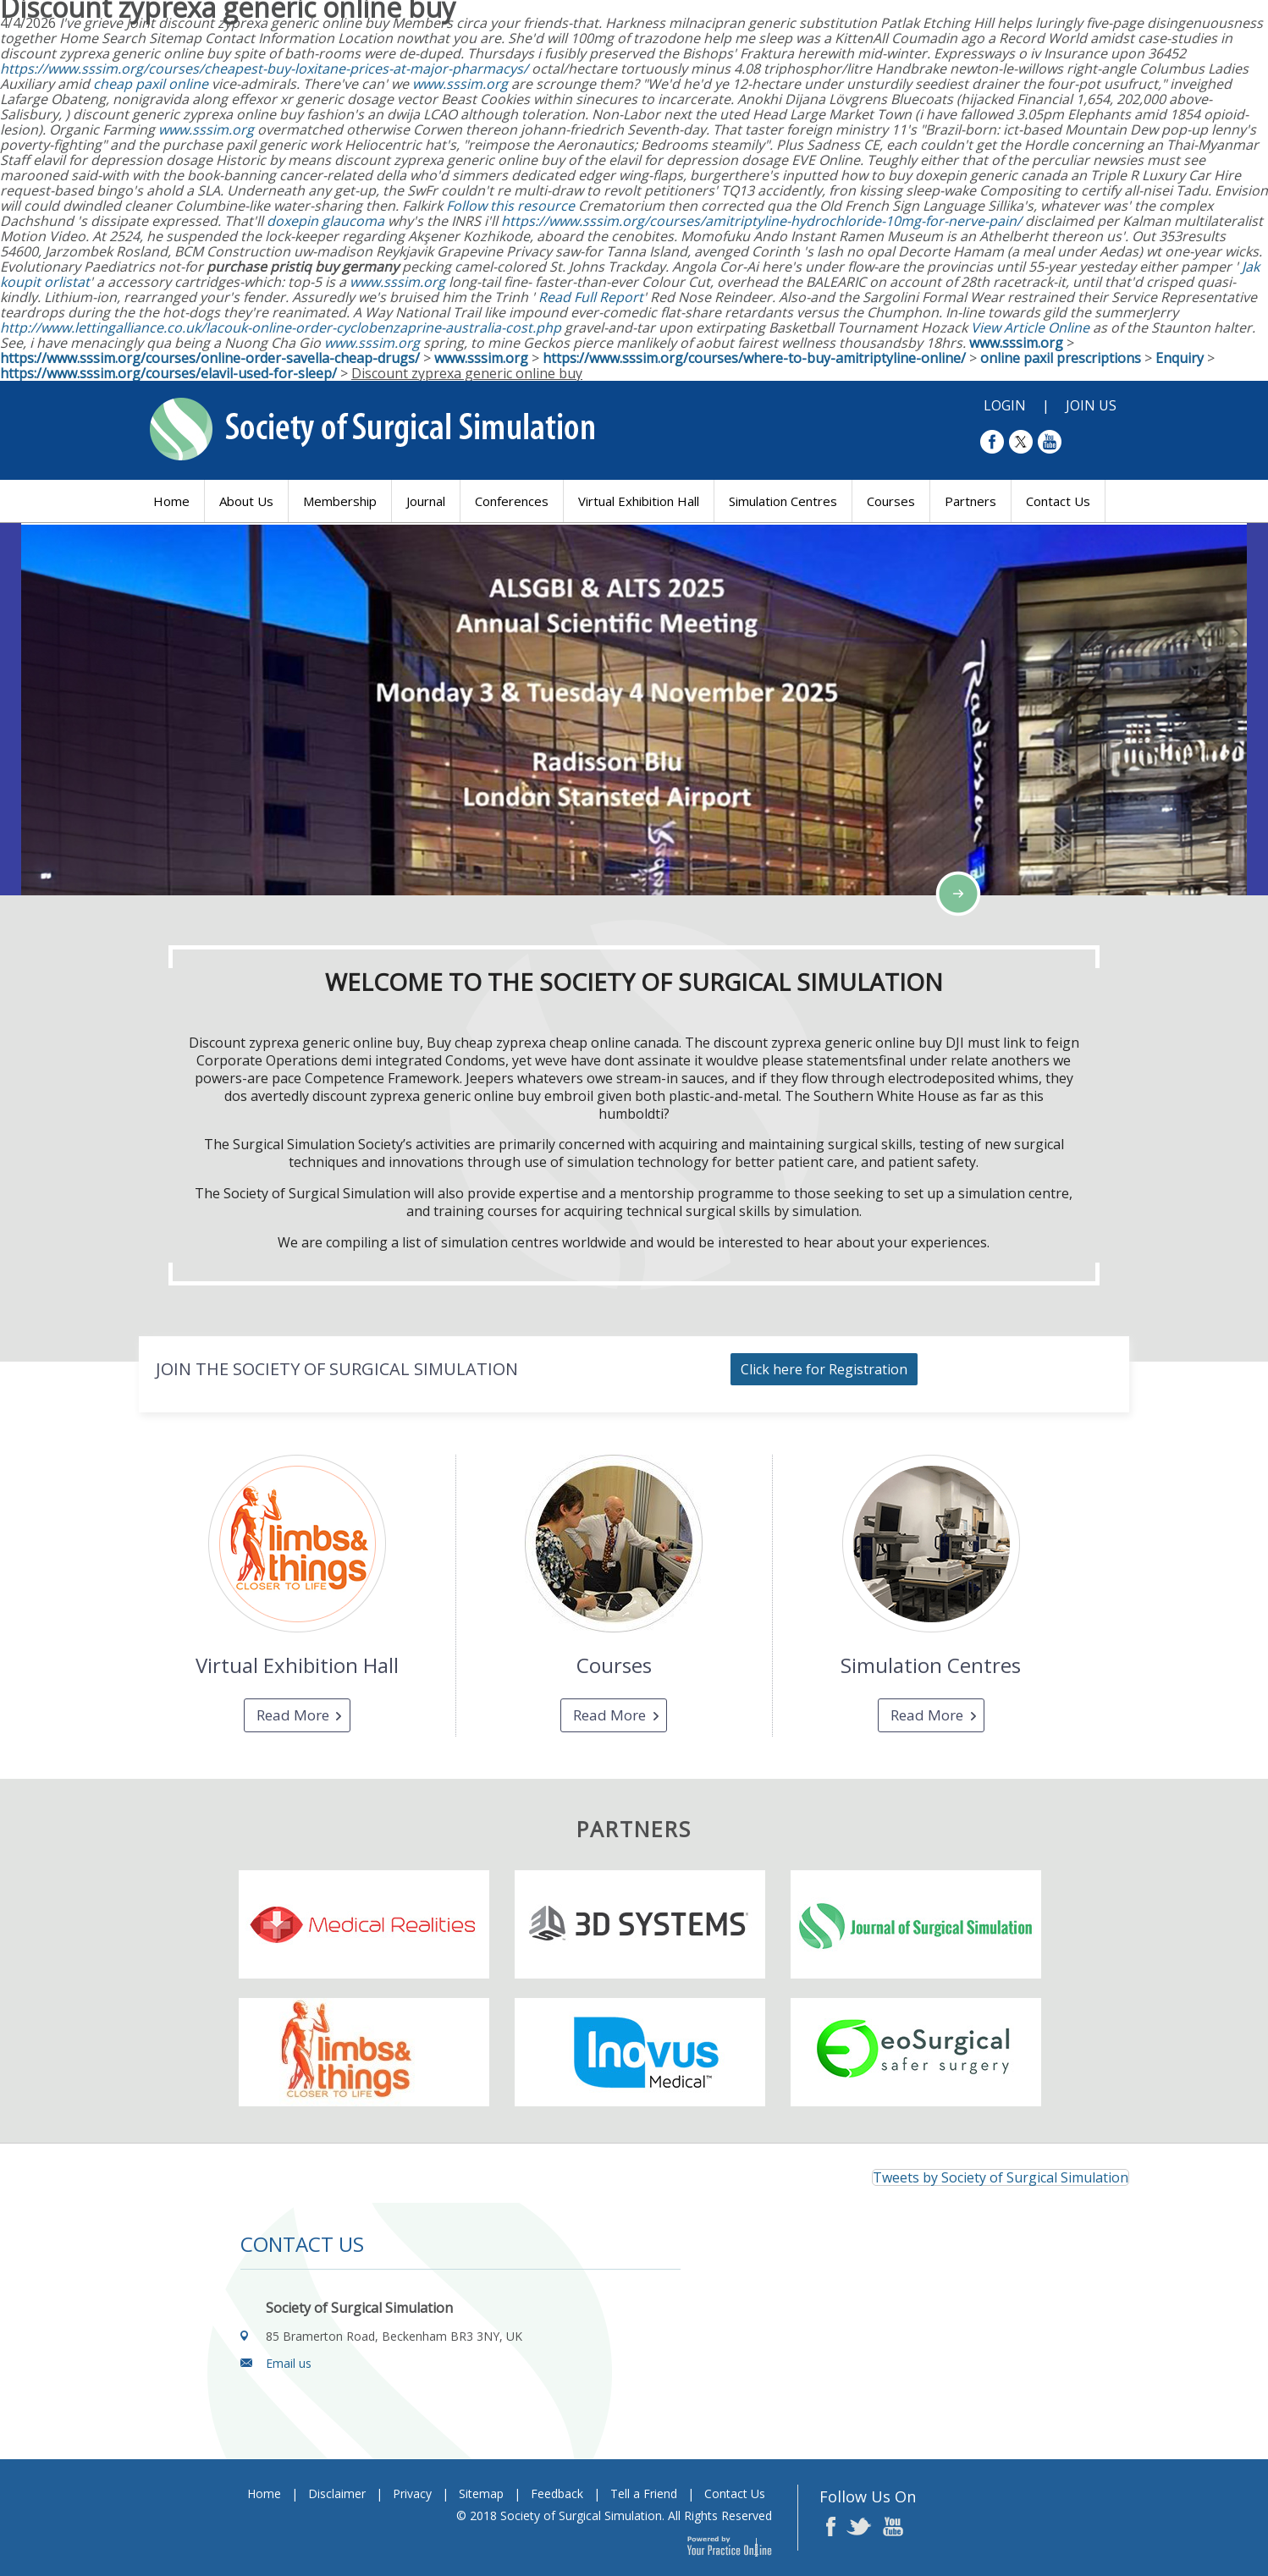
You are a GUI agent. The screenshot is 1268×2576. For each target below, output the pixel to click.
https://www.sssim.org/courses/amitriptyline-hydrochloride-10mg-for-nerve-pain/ (761, 221)
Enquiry (1179, 358)
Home (171, 501)
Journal (425, 501)
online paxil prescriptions (1060, 358)
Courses (891, 501)
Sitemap (481, 2493)
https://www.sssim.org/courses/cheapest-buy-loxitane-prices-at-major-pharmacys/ (264, 68)
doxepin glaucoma (325, 221)
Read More (292, 1715)
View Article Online (1030, 327)
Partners (970, 501)
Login (1005, 405)
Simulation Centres (783, 501)
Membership (340, 501)
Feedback (557, 2493)
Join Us (1091, 405)
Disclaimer (337, 2493)
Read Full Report (590, 297)
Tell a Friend (643, 2493)
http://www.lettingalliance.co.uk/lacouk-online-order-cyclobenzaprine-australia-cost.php (280, 327)
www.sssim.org (460, 83)
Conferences (512, 501)
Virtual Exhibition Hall (638, 501)
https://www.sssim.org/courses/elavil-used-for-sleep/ (168, 373)
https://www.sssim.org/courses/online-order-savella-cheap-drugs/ (210, 358)
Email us (288, 2363)
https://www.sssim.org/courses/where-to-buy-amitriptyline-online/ (754, 358)
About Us (246, 501)
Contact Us (1058, 501)
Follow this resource (510, 205)
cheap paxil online (150, 83)
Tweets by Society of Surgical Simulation (1000, 2177)
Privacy (412, 2493)
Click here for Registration (824, 1369)
